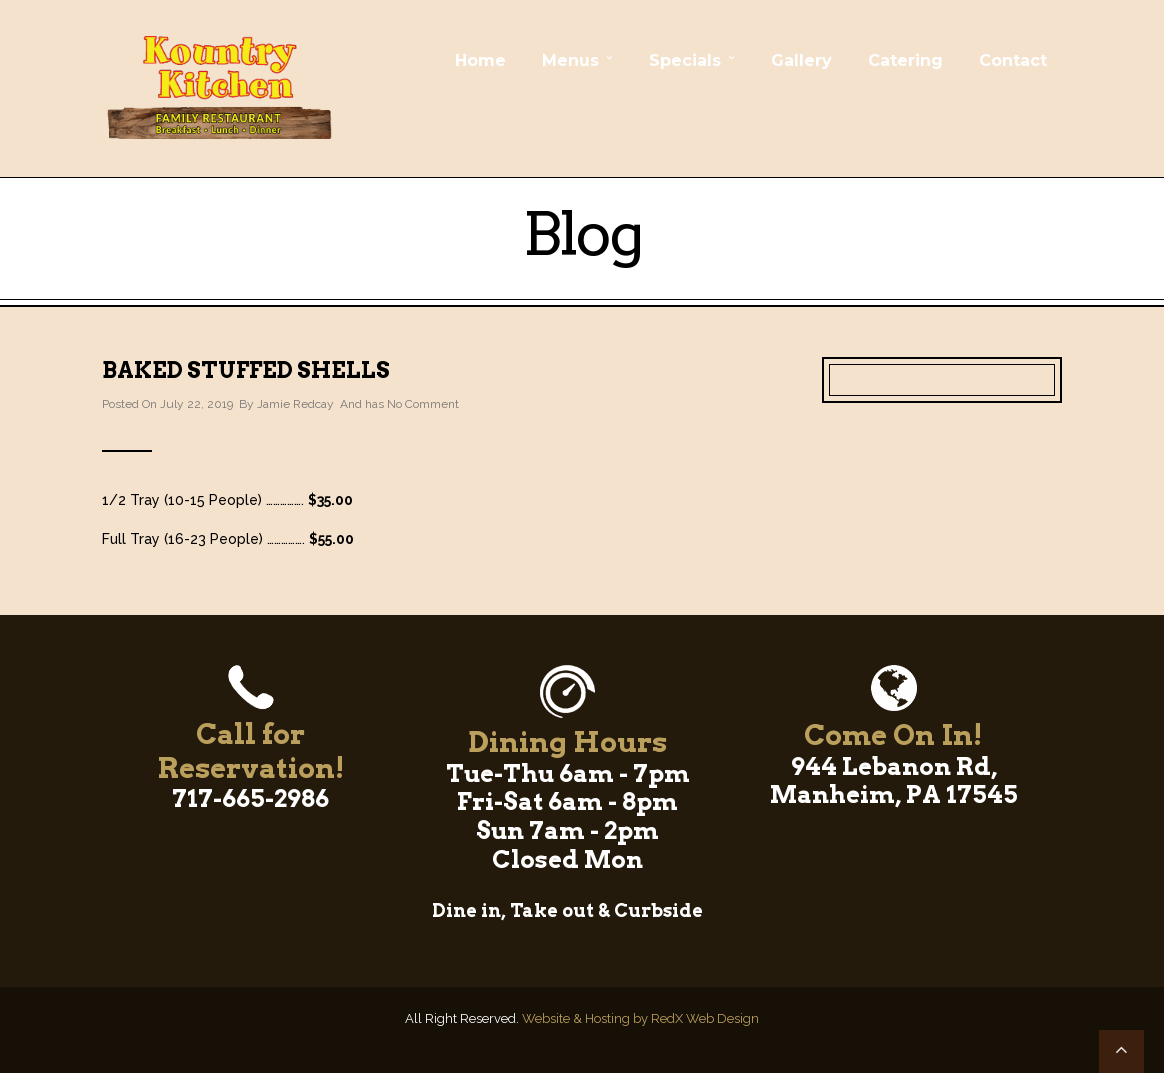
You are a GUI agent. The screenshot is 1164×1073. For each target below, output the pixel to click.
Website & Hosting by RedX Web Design (640, 1018)
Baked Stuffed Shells (246, 370)
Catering (905, 60)
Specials (685, 60)
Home (480, 60)
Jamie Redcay (295, 404)
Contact (1013, 60)
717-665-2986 (250, 798)
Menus (570, 60)
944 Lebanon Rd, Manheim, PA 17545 (894, 781)
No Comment (423, 404)
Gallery (801, 60)
